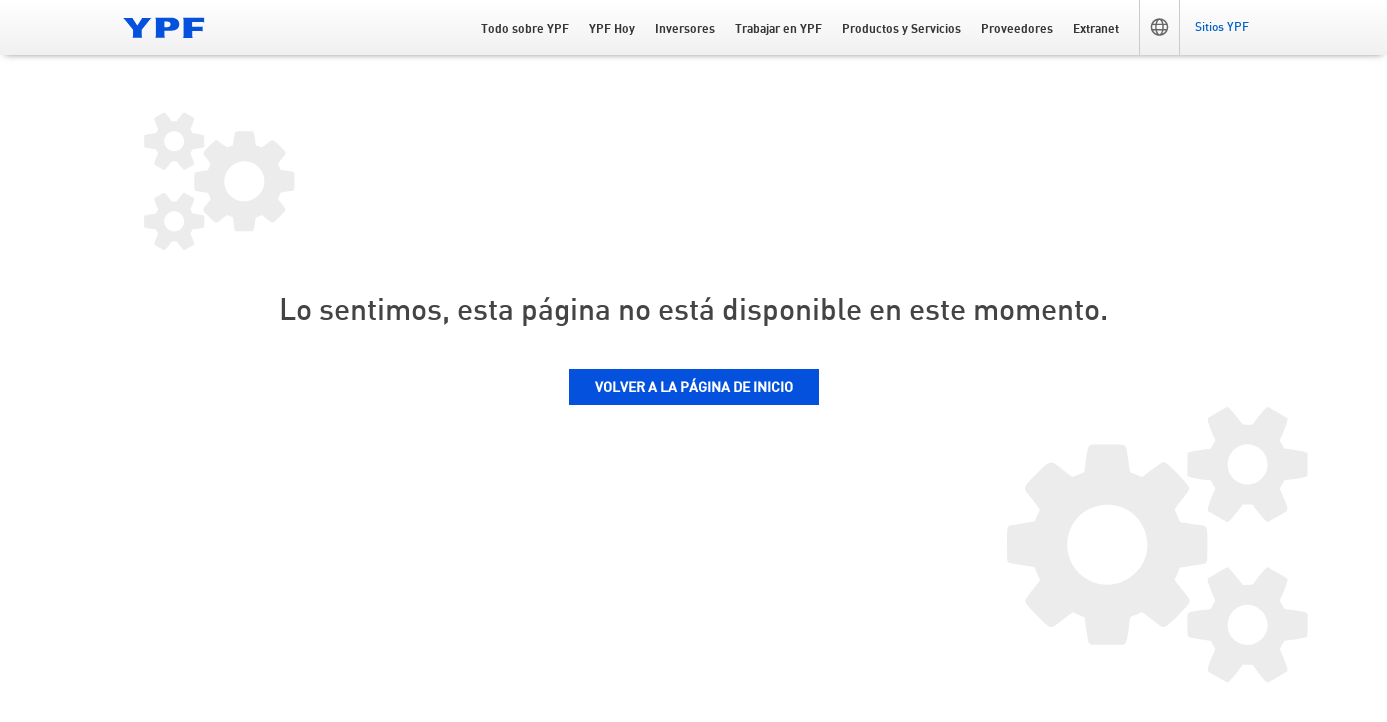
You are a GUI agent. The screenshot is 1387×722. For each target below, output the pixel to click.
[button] (1159, 27)
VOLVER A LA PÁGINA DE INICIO (694, 388)
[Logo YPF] (164, 27)
